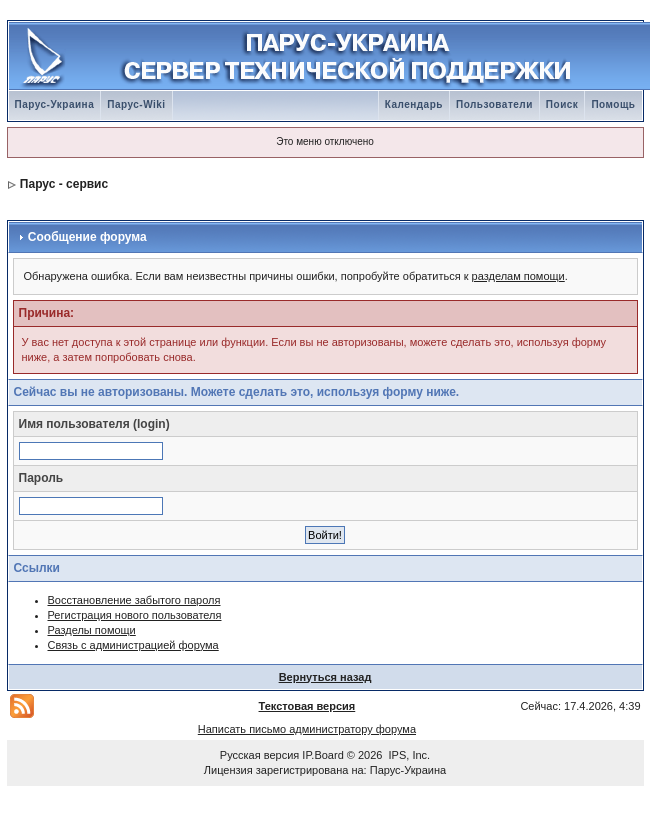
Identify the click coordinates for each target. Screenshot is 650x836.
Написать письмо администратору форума (307, 729)
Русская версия (259, 755)
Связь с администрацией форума (133, 645)
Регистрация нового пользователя (135, 615)
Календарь (414, 104)
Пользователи (494, 104)
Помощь (613, 104)
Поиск (562, 104)
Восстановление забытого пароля (134, 600)
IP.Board (322, 755)
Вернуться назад (325, 677)
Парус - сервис (64, 184)
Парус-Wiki (136, 104)
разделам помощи (518, 276)
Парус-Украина (55, 104)
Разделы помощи (92, 630)
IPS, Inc (408, 755)
